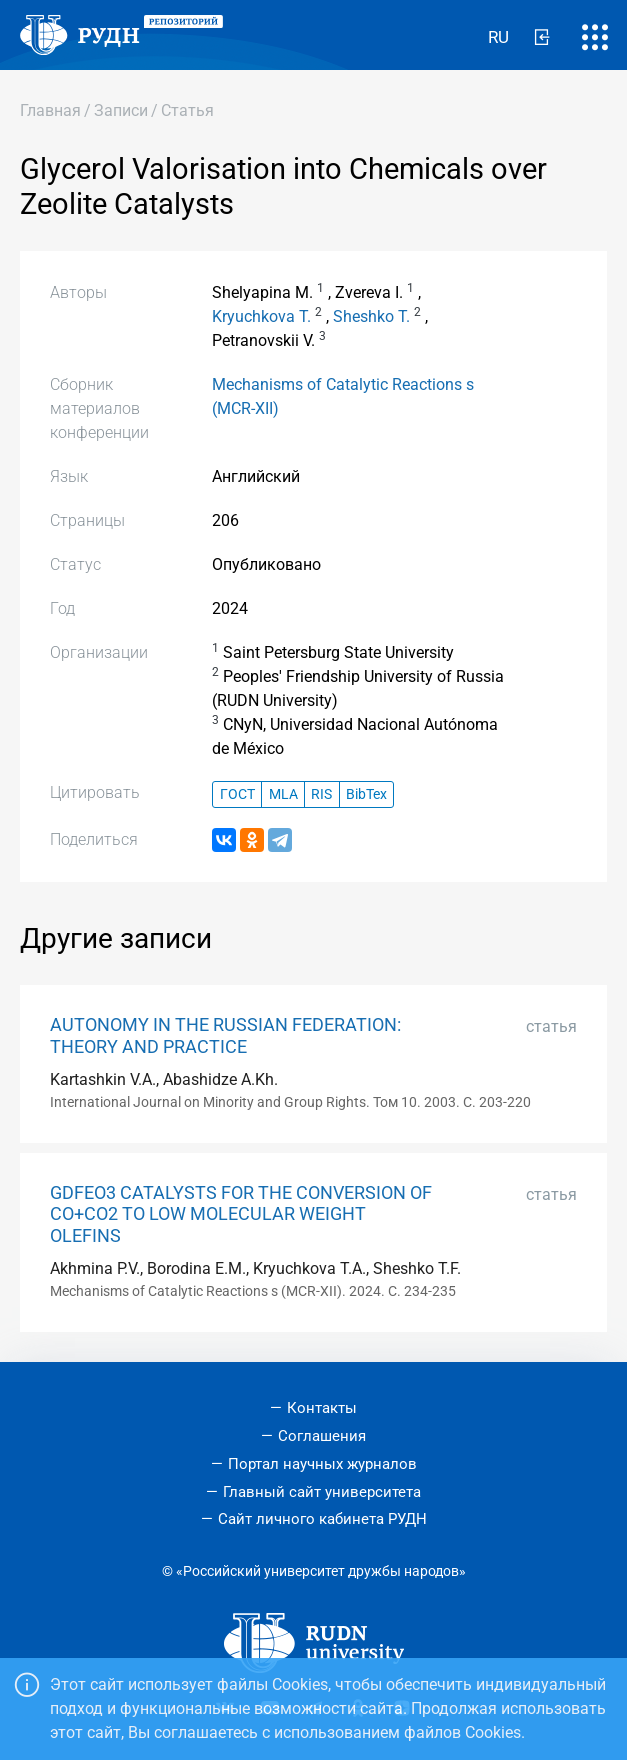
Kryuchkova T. (261, 316)
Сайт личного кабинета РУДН (322, 1519)
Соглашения (322, 1436)
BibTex (366, 794)
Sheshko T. (371, 316)
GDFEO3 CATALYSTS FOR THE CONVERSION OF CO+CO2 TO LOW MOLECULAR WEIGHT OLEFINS (241, 1214)
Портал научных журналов (322, 1464)
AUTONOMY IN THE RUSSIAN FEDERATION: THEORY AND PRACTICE (225, 1035)
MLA (283, 794)
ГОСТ (237, 794)
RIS (321, 794)
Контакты (322, 1408)
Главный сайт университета (322, 1492)
